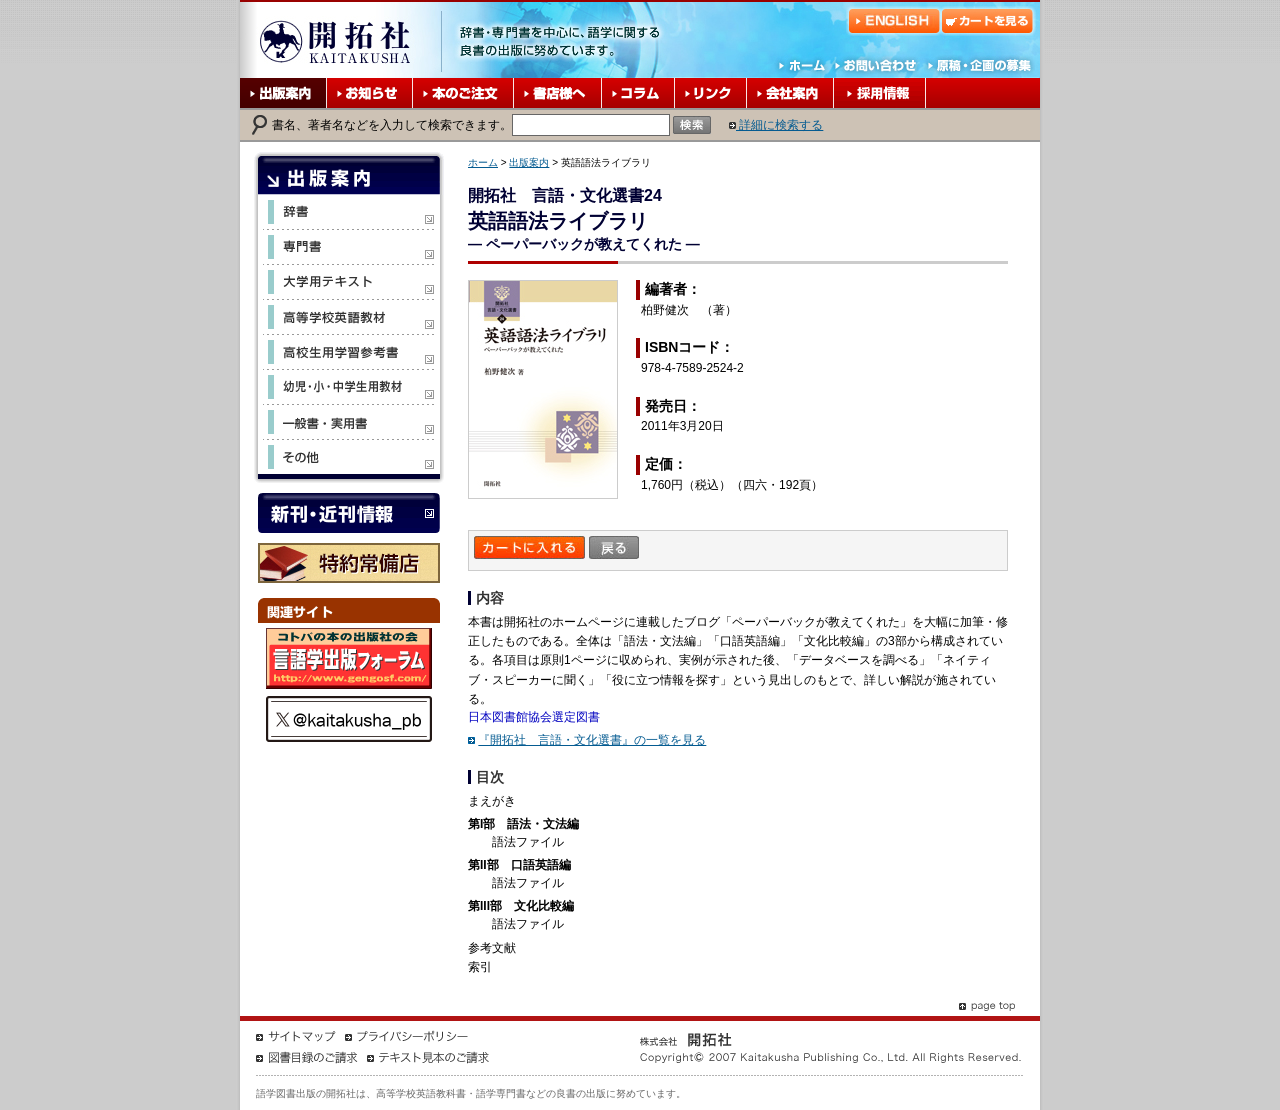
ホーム (483, 162)
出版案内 (529, 162)
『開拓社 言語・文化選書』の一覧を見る (592, 740)
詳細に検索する (776, 125)
